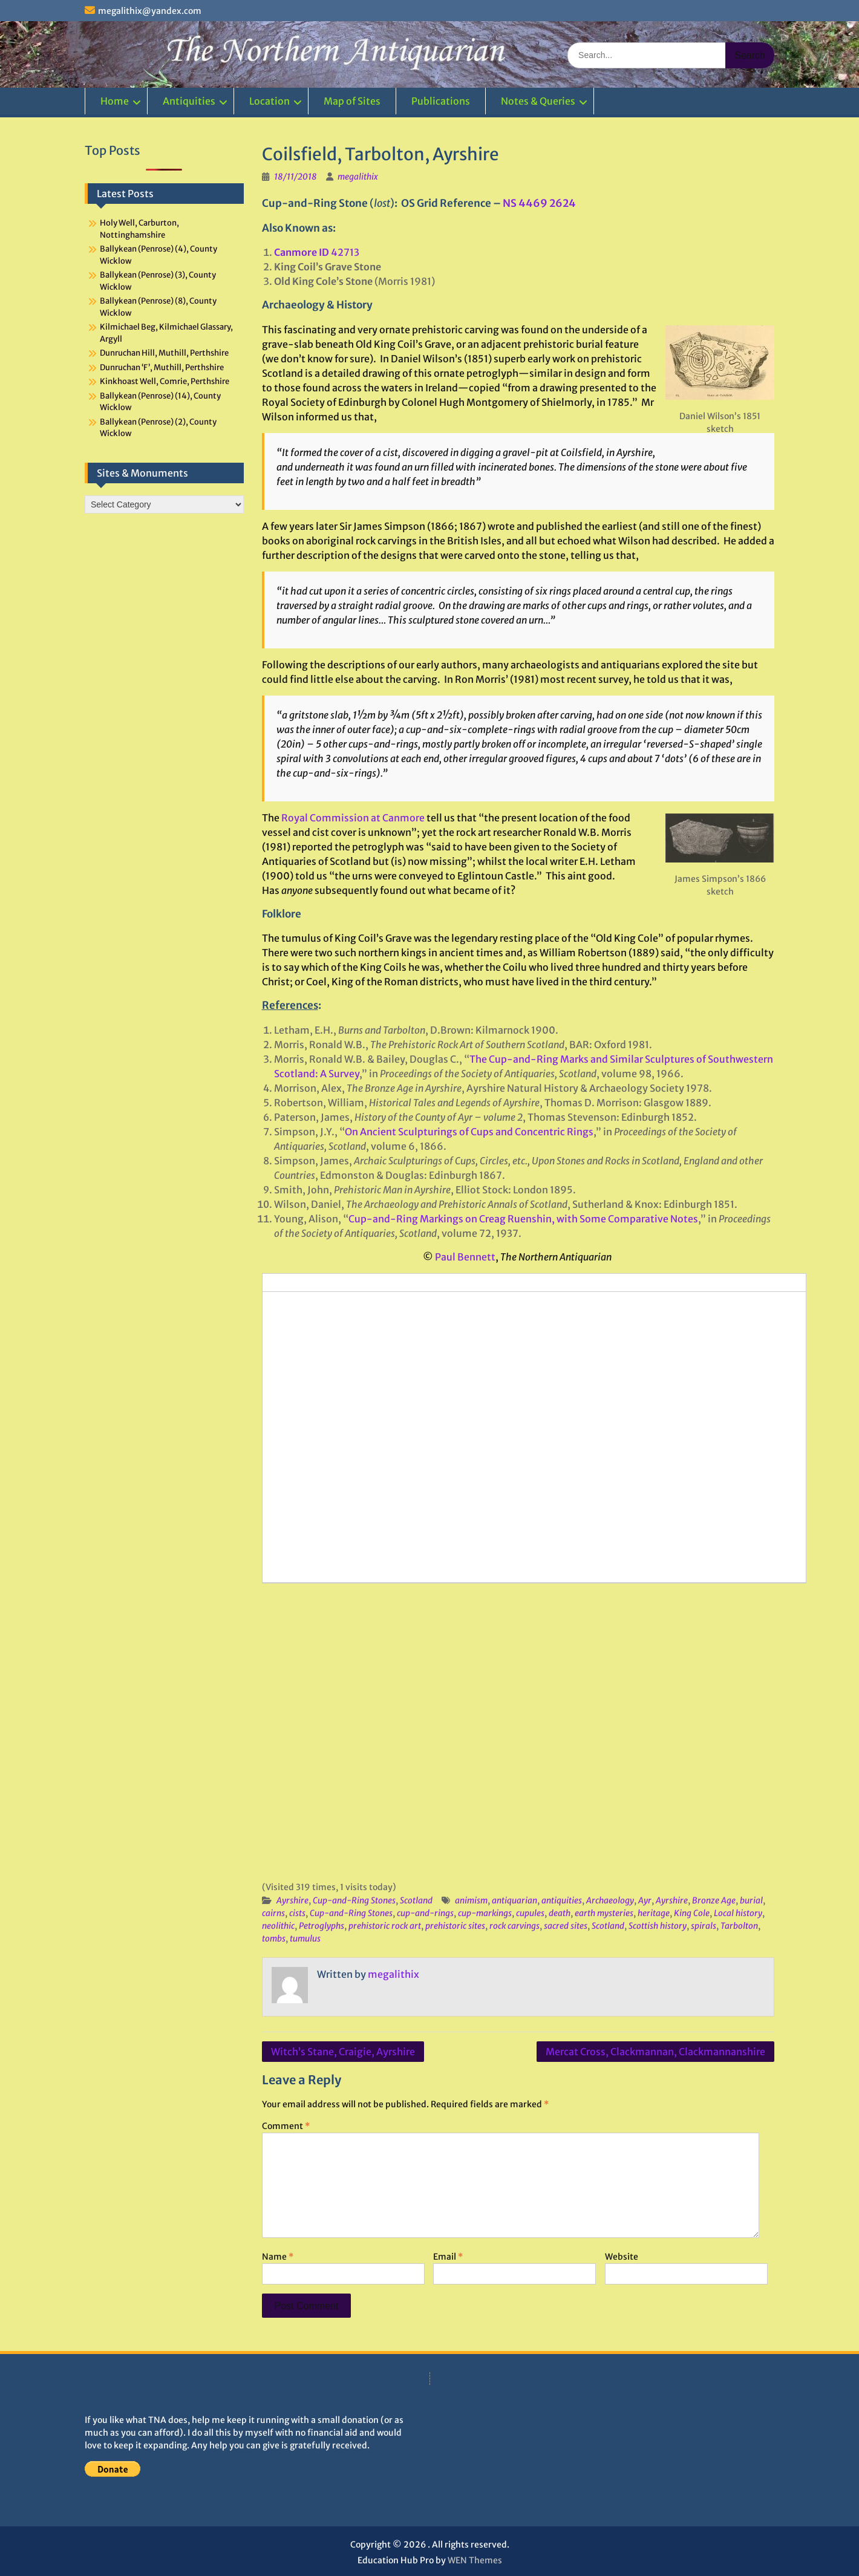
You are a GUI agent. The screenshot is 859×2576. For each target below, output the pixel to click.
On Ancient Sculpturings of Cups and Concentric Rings (469, 1132)
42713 (316, 252)
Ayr (645, 1900)
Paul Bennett (465, 1257)
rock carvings (514, 1925)
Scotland (416, 1900)
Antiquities (189, 101)
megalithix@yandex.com (149, 10)
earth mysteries (604, 1913)
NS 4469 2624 (539, 203)
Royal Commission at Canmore (353, 818)
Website (621, 2256)
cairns (273, 1913)
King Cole (692, 1913)
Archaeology (610, 1900)
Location (269, 101)
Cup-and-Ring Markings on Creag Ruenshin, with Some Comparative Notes (523, 1219)
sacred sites (565, 1925)
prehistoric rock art (384, 1925)
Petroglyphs (321, 1925)
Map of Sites (352, 101)
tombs (274, 1938)
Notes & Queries (538, 101)
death (559, 1913)
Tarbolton (739, 1925)
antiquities (561, 1900)
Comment (286, 2126)
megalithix (358, 176)
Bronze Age (714, 1900)
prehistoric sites (455, 1925)
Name (277, 2256)
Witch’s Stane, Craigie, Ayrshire (343, 2052)
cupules (530, 1913)
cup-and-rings (425, 1913)
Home (114, 101)
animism (471, 1900)
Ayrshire (292, 1900)
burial (751, 1900)
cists (297, 1913)
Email (448, 2256)
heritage (654, 1913)
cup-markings (485, 1913)
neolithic (278, 1925)
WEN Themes (475, 2560)
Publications (440, 101)
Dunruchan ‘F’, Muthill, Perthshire (162, 367)
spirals (703, 1925)
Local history (738, 1913)
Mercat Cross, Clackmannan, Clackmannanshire (655, 2052)
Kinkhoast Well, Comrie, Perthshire (164, 381)
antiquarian (514, 1900)
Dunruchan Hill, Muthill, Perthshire (164, 353)
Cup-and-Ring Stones (354, 1900)
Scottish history (658, 1925)
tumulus (305, 1938)
